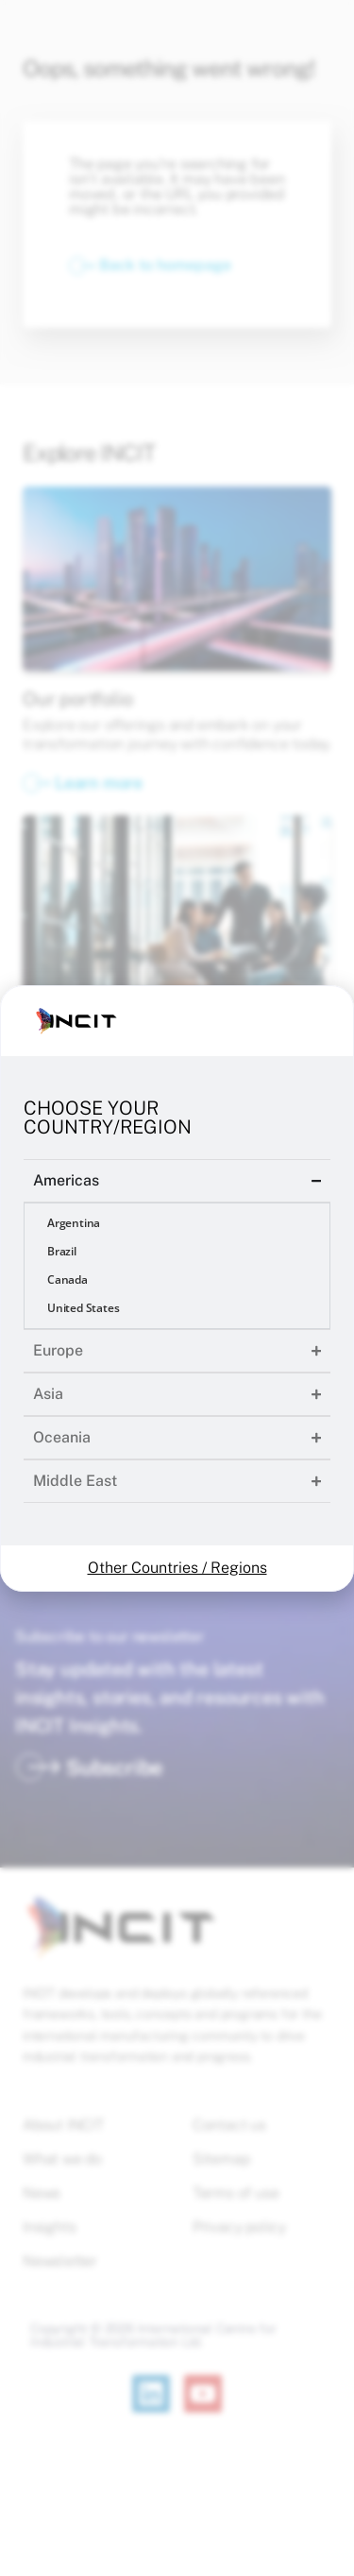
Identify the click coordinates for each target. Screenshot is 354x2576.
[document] (177, 1288)
